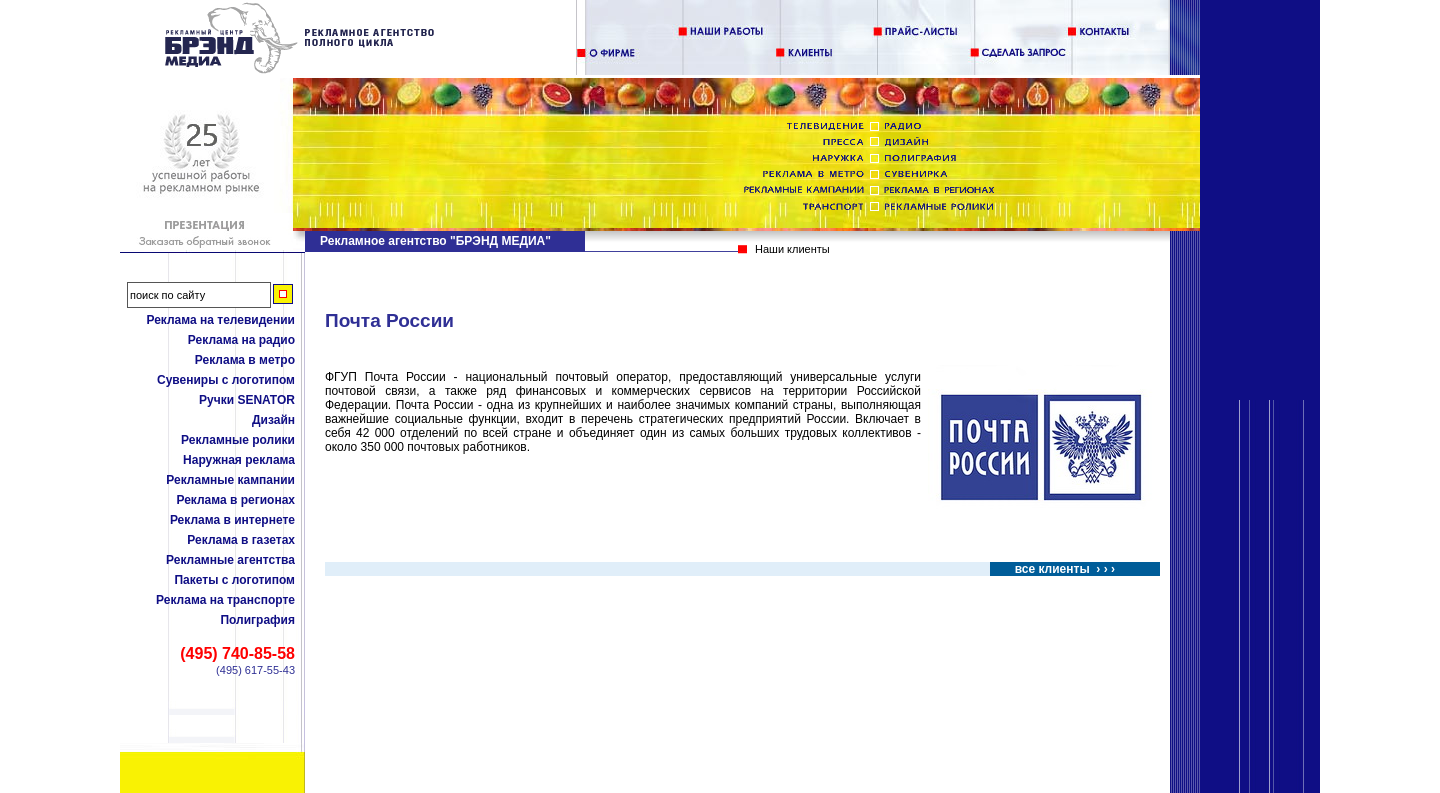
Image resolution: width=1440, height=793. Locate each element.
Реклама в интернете (232, 520)
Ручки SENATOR (247, 400)
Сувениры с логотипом (226, 380)
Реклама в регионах (235, 500)
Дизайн (273, 420)
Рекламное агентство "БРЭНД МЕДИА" (435, 241)
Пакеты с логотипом (234, 580)
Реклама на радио (241, 340)
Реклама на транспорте (225, 600)
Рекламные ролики (238, 440)
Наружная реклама (239, 460)
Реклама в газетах (241, 540)
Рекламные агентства (230, 560)
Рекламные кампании (230, 480)
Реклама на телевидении (220, 320)
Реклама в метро (245, 360)
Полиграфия (257, 620)
